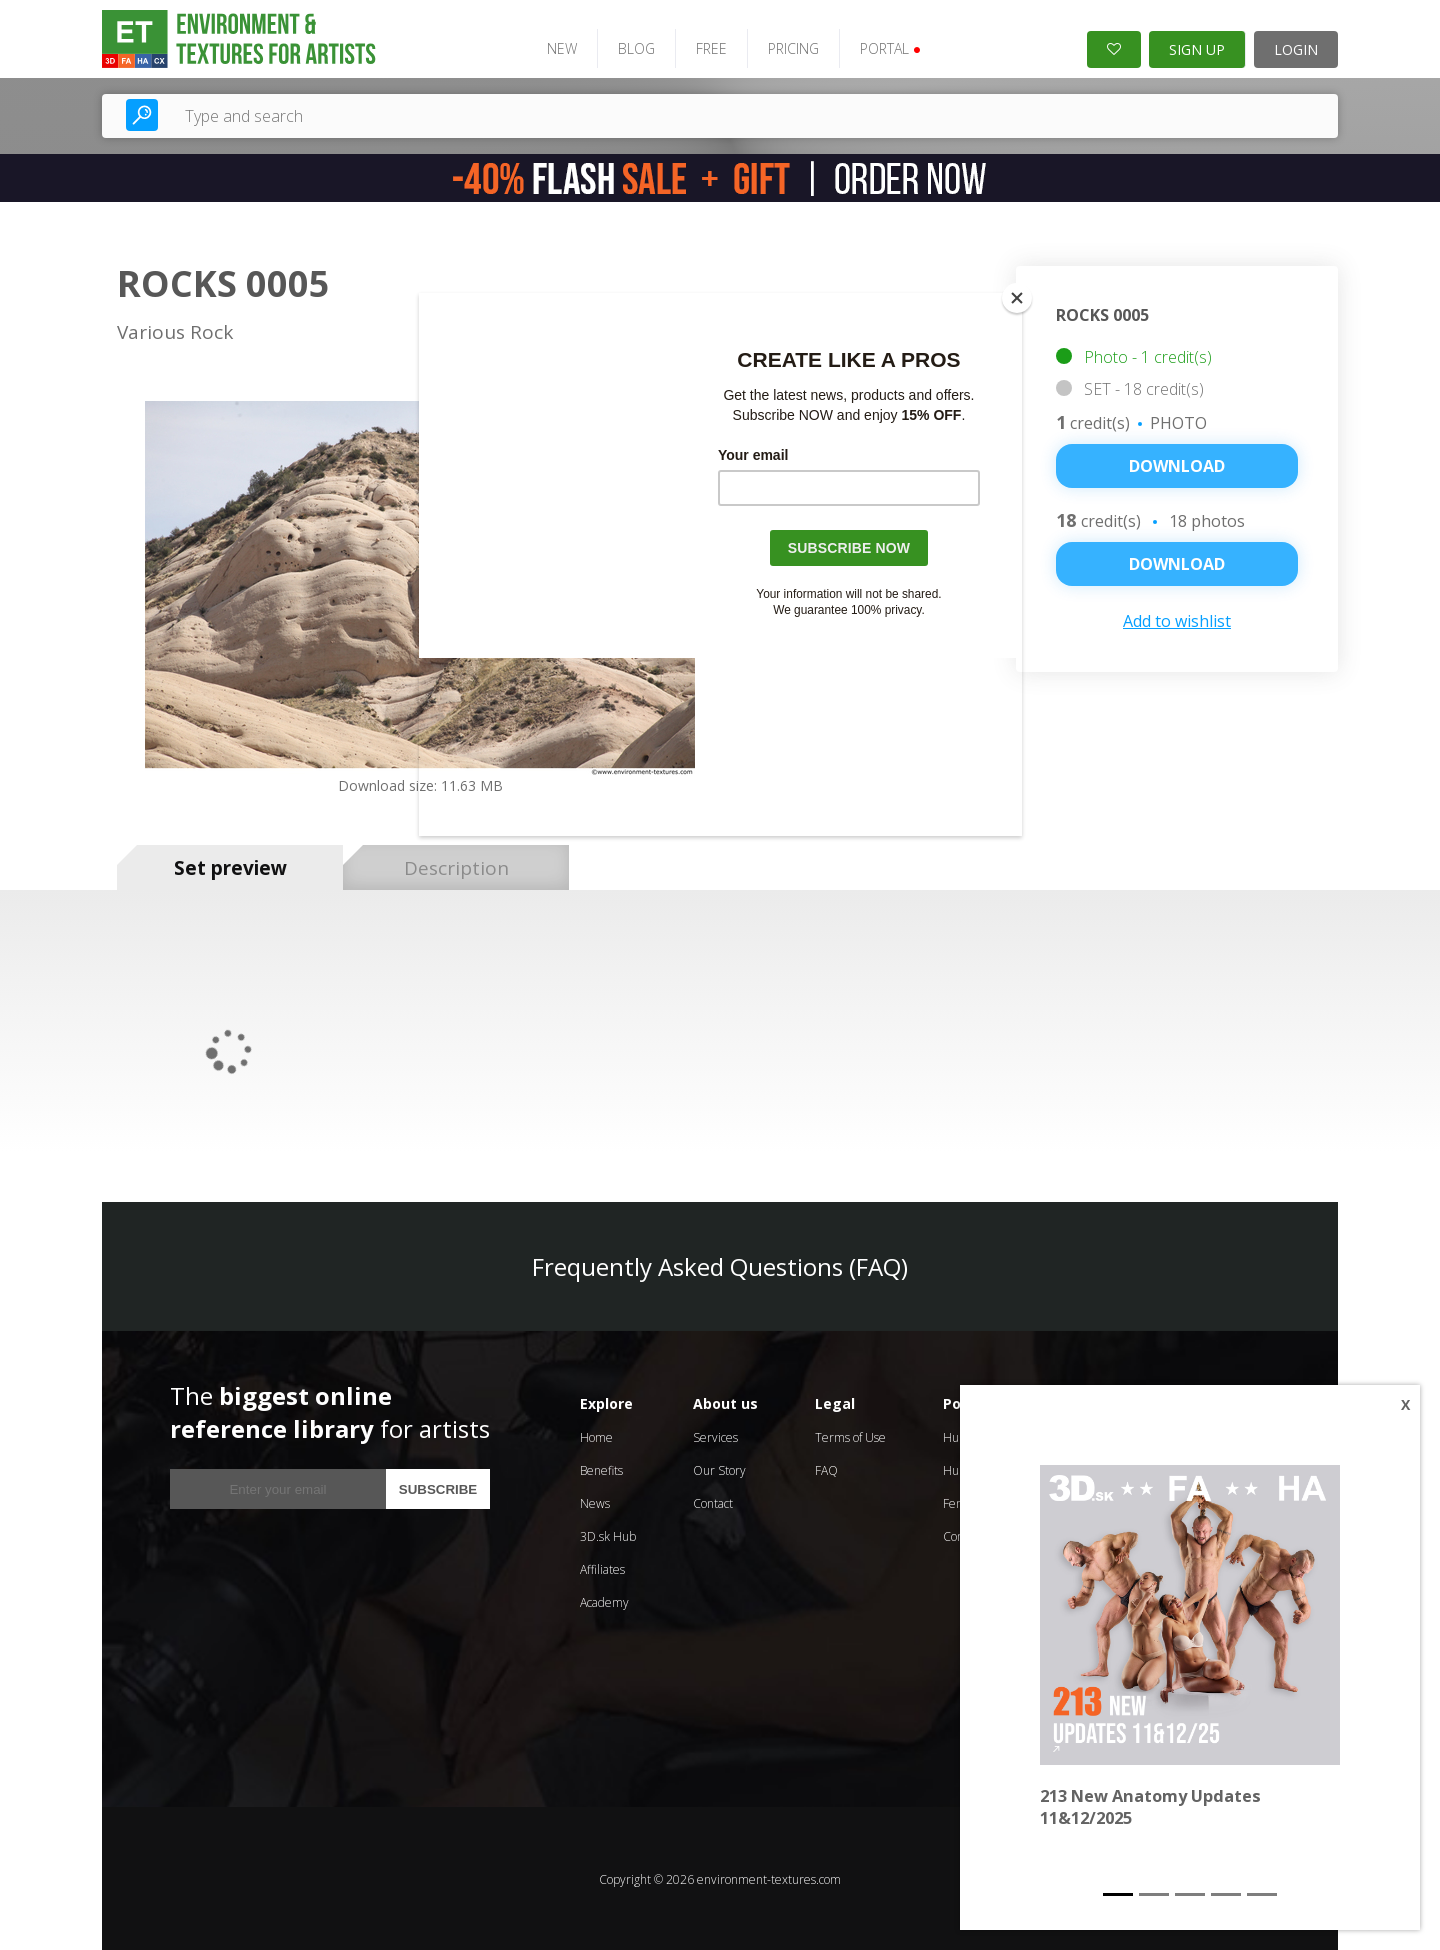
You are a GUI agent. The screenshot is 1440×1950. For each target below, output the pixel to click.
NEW (559, 47)
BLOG (633, 47)
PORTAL (887, 47)
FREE (708, 47)
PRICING (790, 47)
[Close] (1017, 298)
